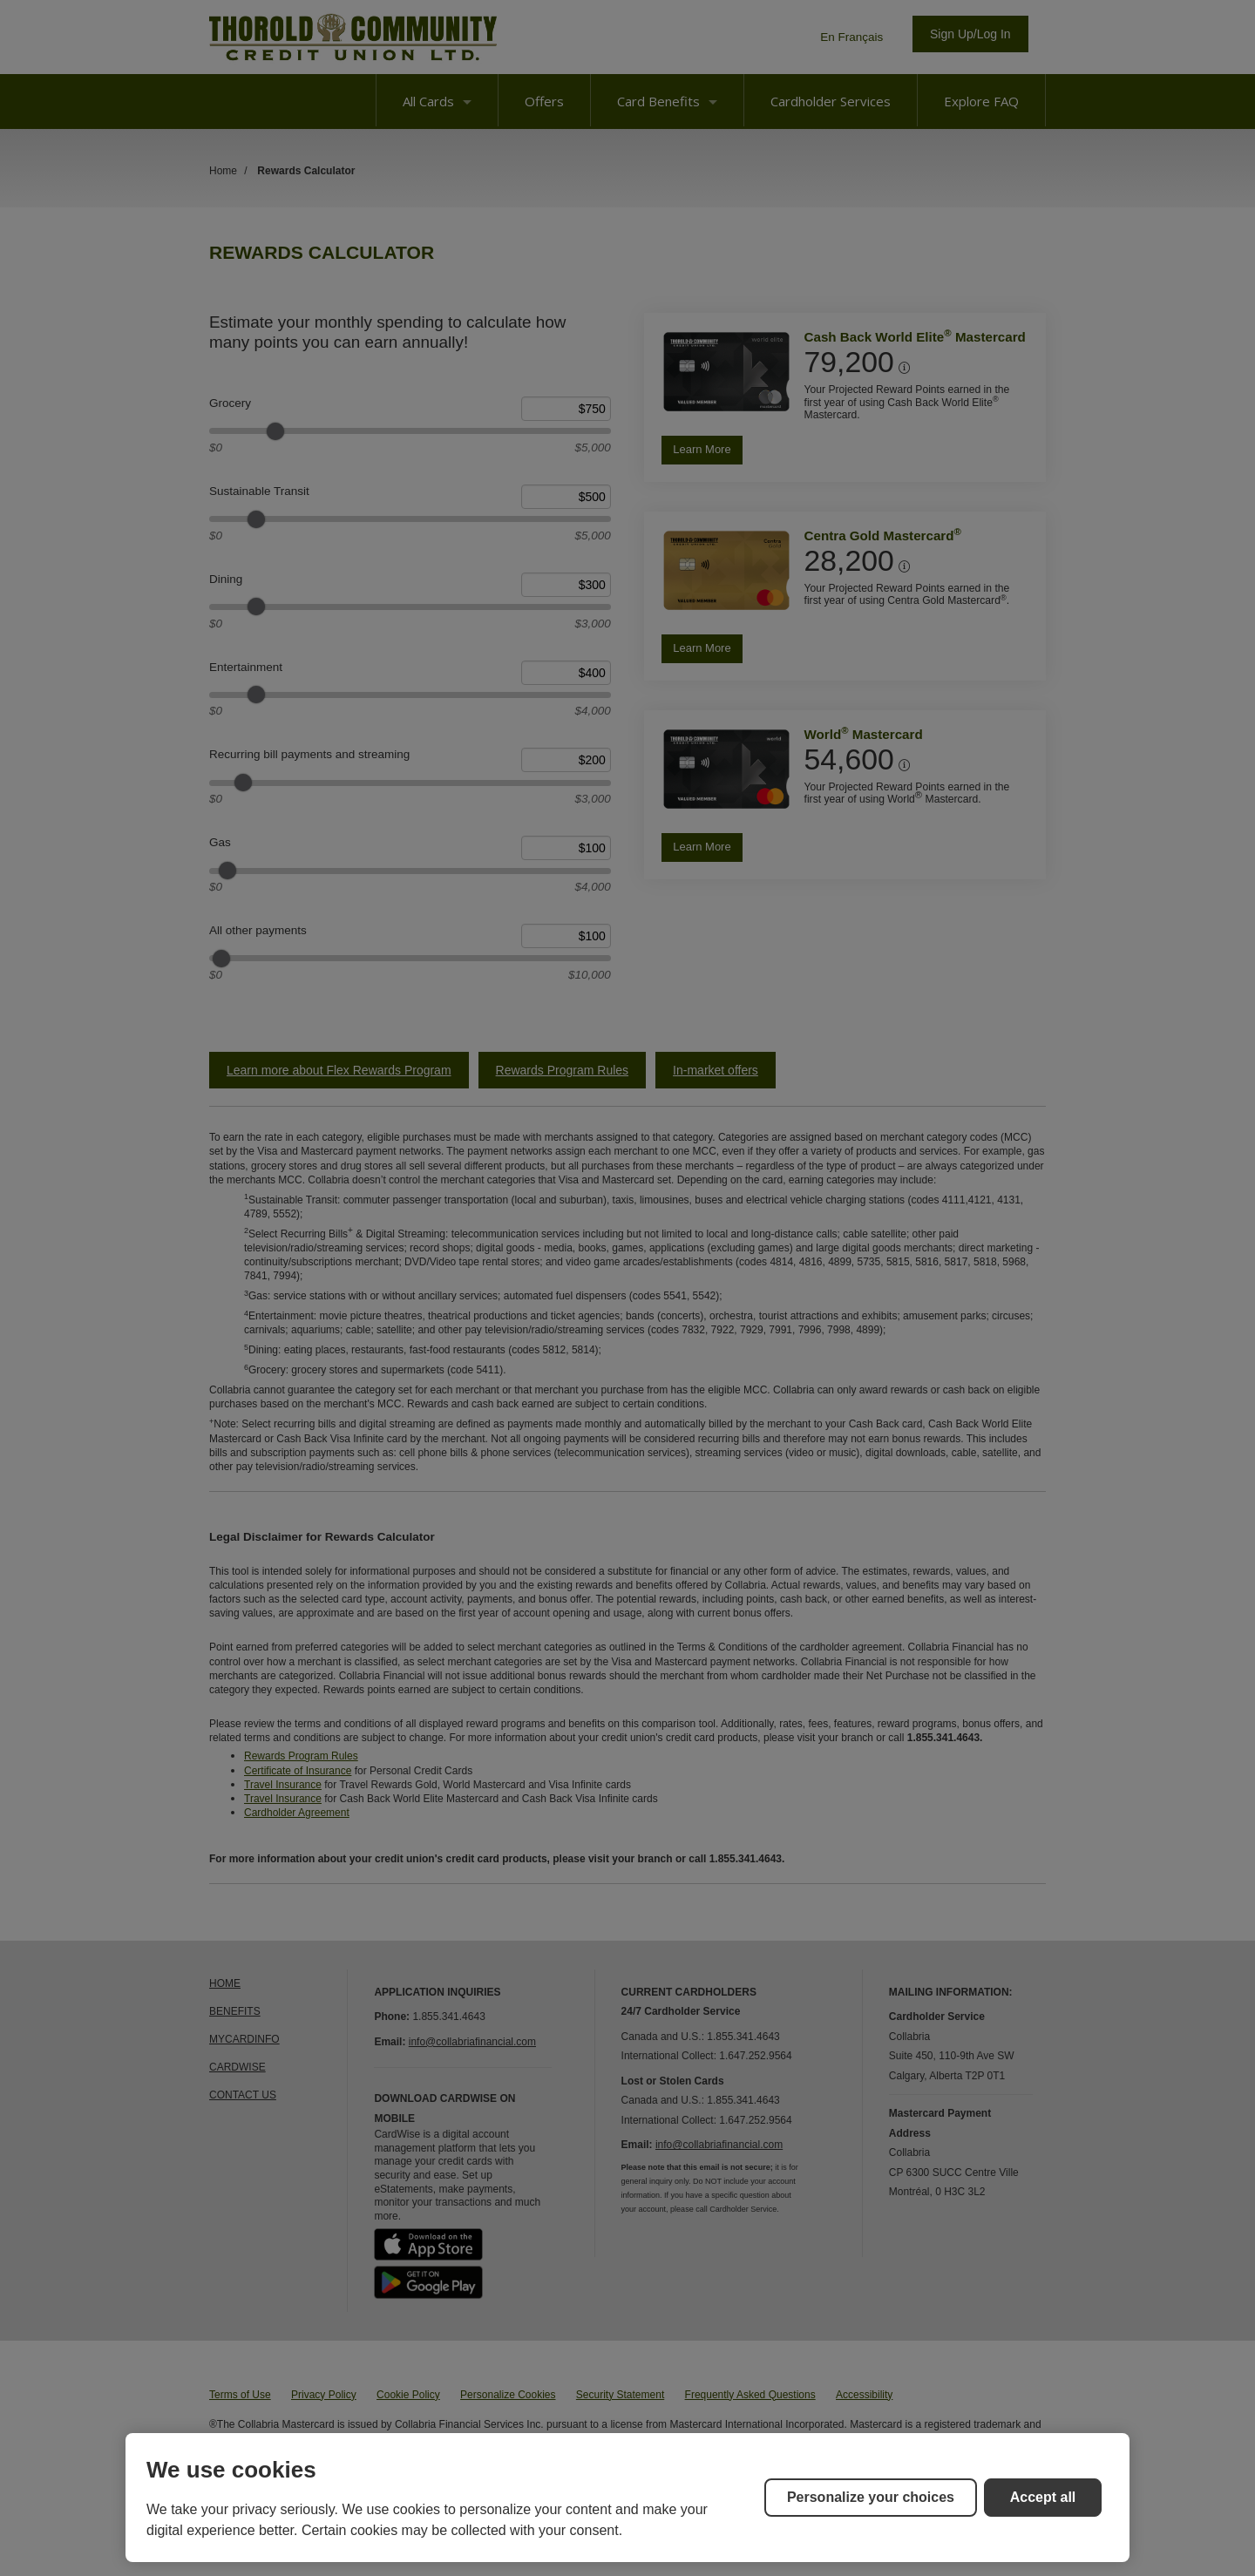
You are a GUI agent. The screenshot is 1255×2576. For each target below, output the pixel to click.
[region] (628, 2497)
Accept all (1043, 2497)
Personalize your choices (870, 2497)
